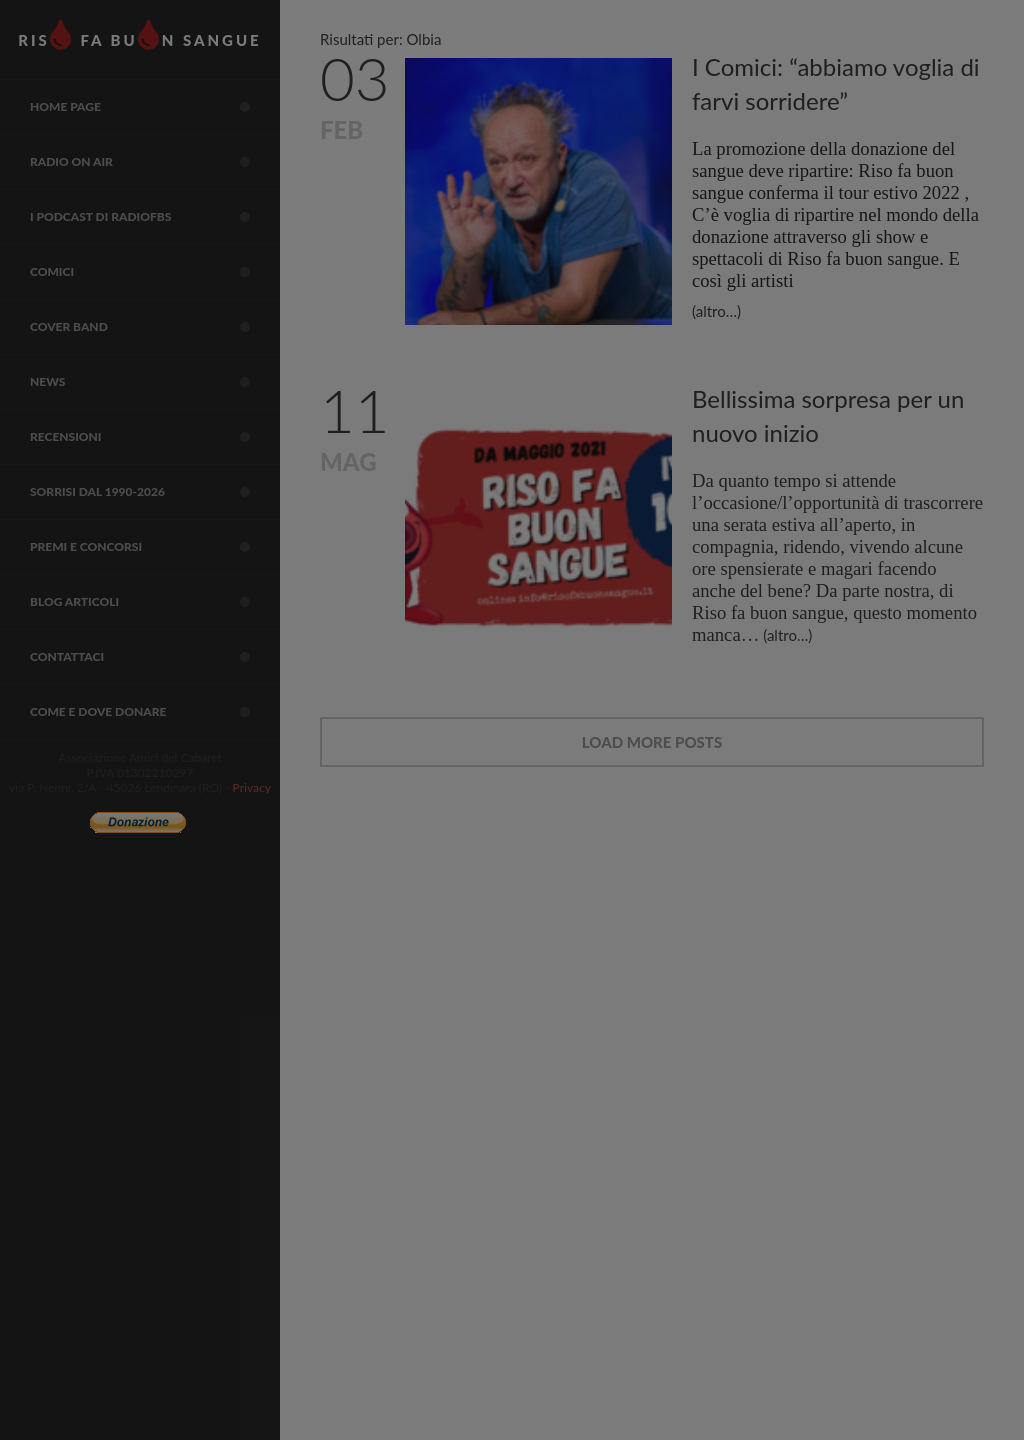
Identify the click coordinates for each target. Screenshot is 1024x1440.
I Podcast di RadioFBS (155, 217)
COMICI (155, 272)
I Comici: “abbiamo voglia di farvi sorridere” (836, 83)
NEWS (155, 382)
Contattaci (155, 657)
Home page (155, 107)
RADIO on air (155, 162)
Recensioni (155, 437)
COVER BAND (155, 327)
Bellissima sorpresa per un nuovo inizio (828, 415)
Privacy (252, 787)
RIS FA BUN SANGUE (139, 35)
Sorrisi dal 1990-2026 (155, 492)
